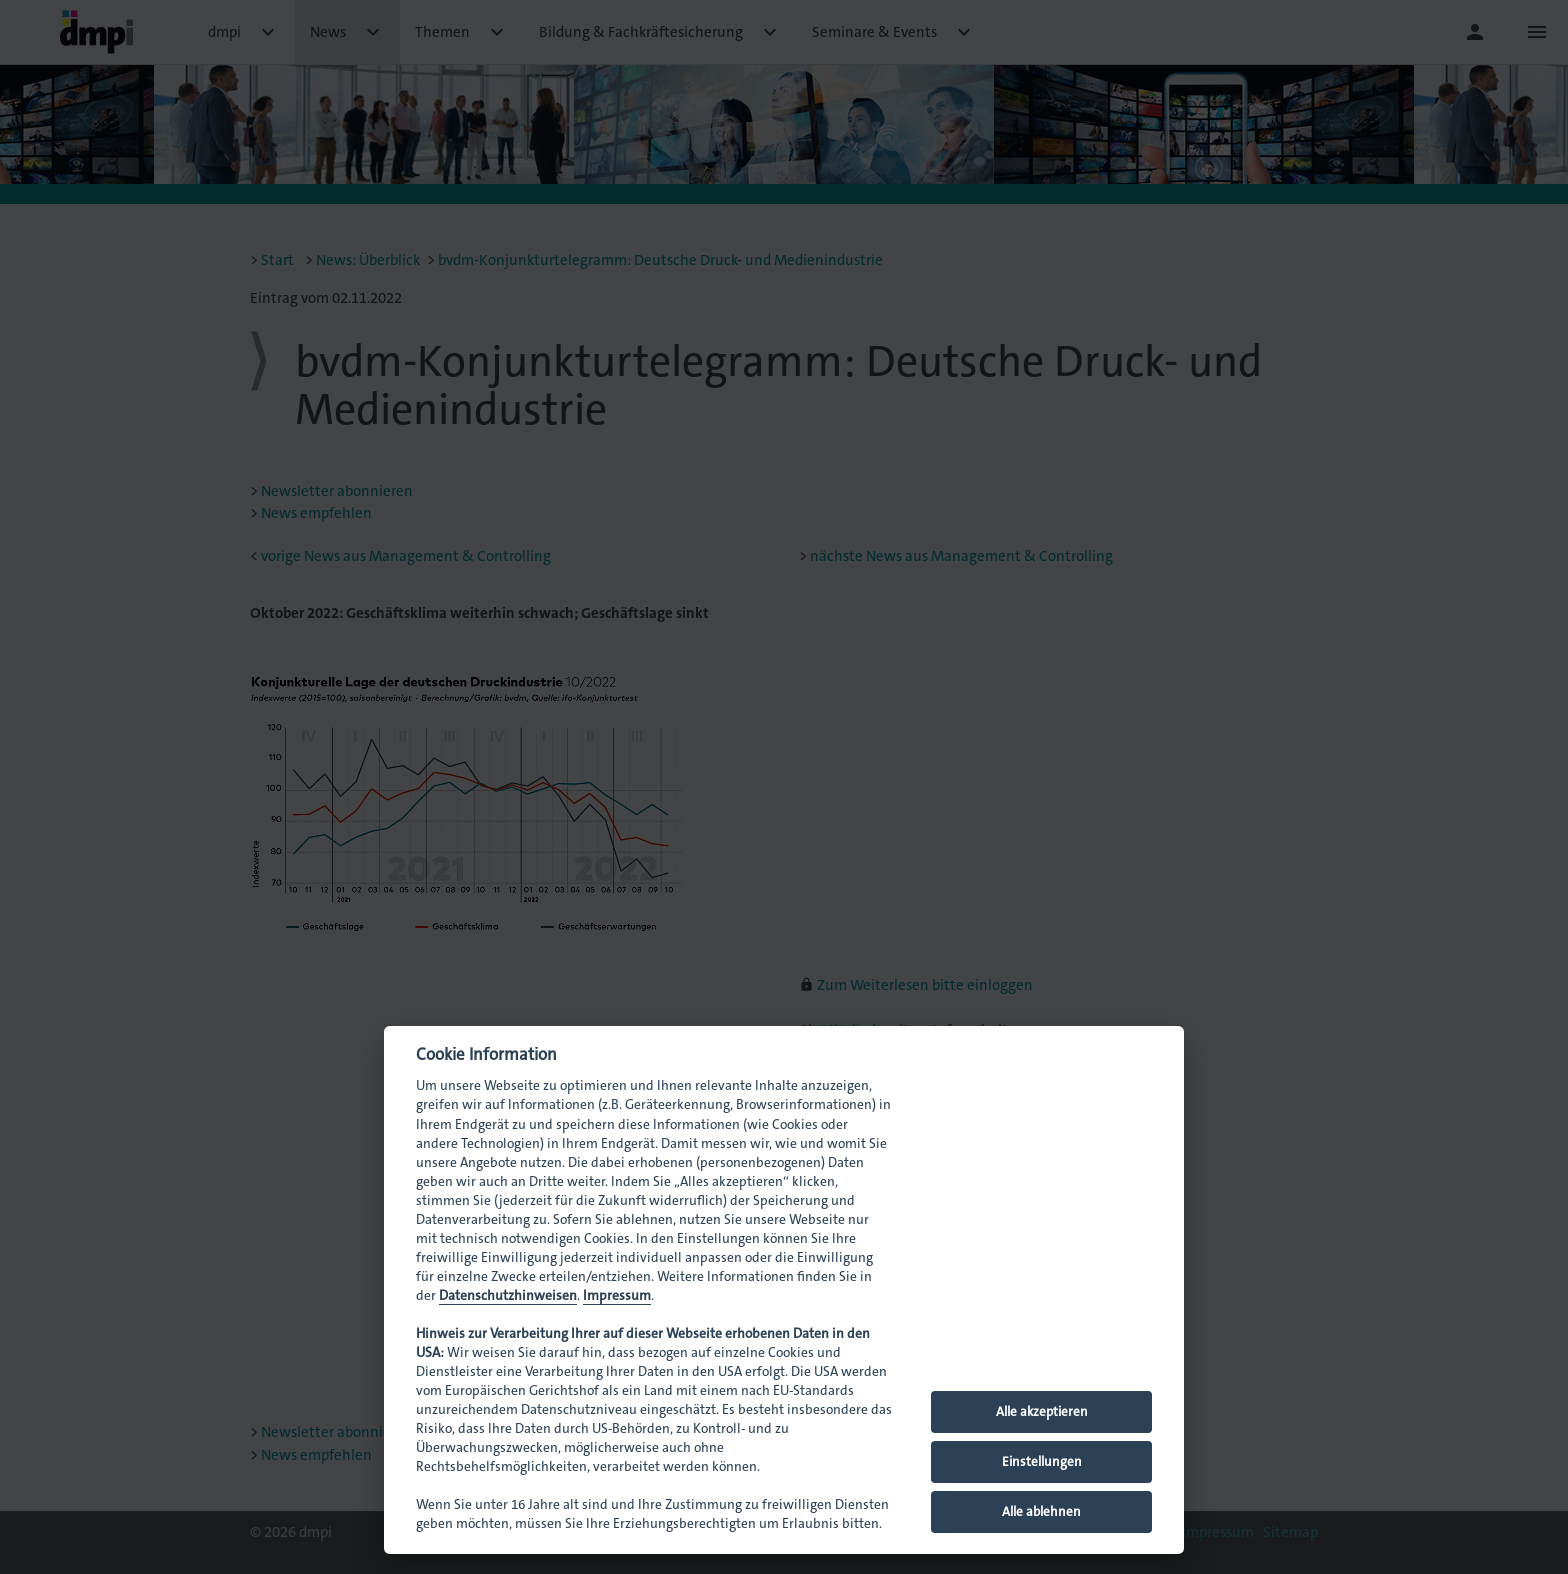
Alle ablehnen (1041, 1511)
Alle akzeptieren (1042, 1411)
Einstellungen (1042, 1461)
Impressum (617, 1295)
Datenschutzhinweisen (508, 1295)
